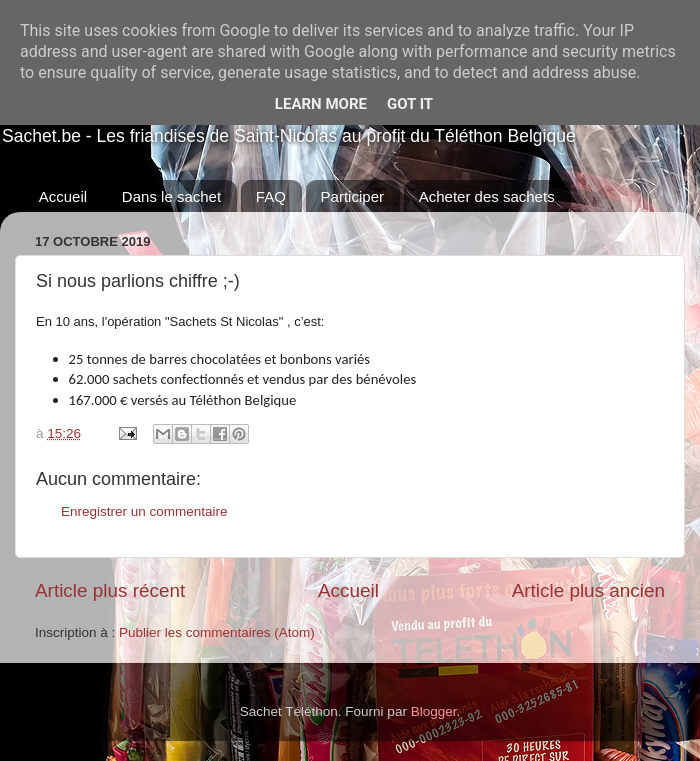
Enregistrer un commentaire (144, 511)
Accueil (63, 196)
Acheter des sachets (487, 196)
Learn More (321, 104)
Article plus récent (110, 590)
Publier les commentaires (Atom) (217, 632)
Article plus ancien (588, 590)
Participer (352, 196)
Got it (410, 104)
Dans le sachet (171, 196)
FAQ (271, 196)
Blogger (434, 711)
